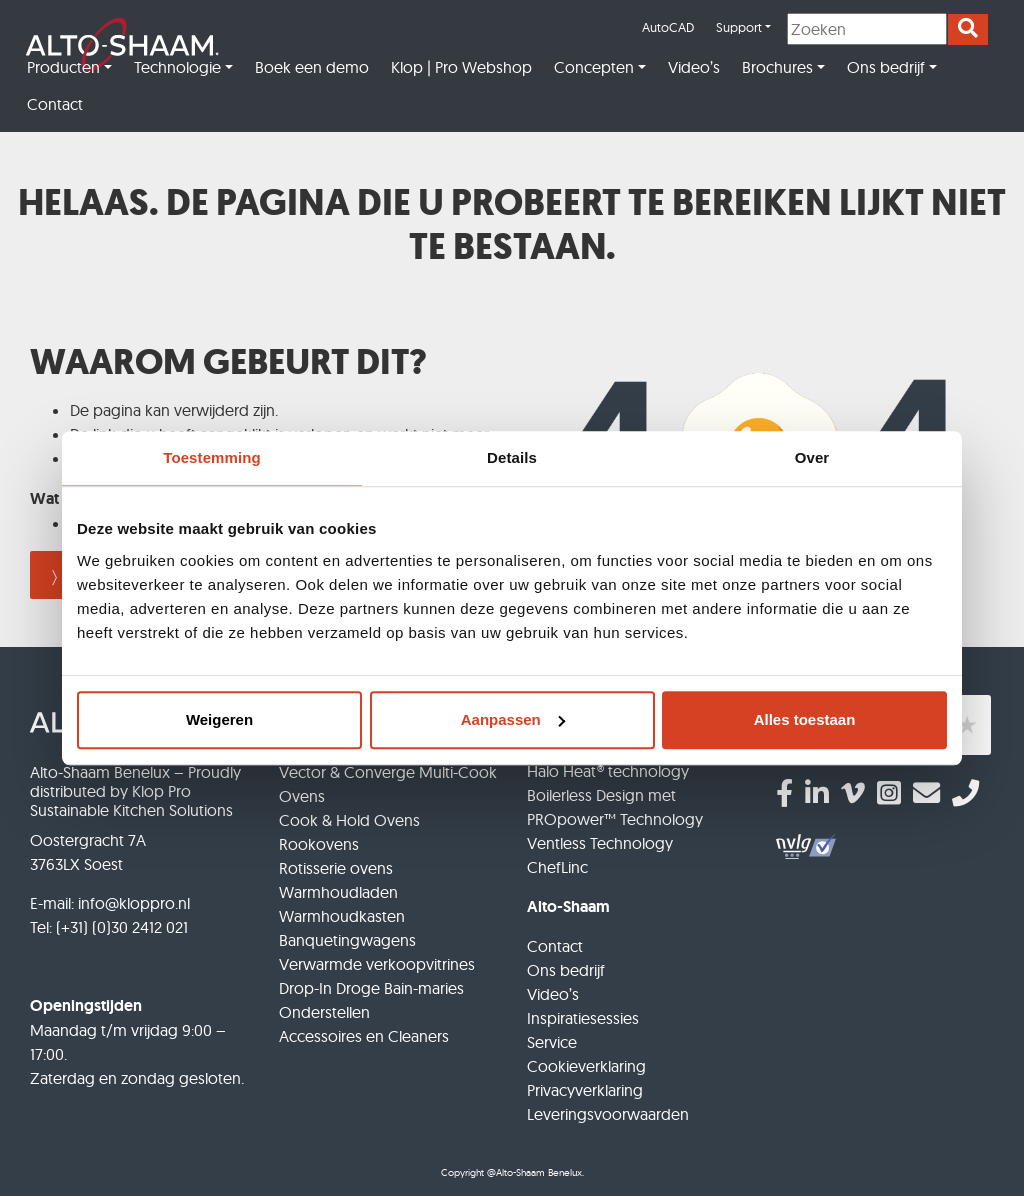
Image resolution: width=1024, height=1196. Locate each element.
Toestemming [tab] (212, 457)
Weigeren (219, 719)
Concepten (594, 67)
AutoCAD (668, 27)
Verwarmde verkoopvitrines (377, 964)
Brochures (777, 67)
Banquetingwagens (347, 940)
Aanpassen (513, 719)
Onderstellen (324, 1012)
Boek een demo (312, 67)
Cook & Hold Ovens (349, 820)
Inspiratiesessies (583, 1018)
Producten (63, 67)
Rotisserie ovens (336, 868)
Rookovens (319, 844)
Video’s (694, 67)
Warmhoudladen (338, 892)
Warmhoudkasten (342, 916)
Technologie (177, 67)
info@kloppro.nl (134, 903)
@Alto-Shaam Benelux (534, 1172)
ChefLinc (557, 867)
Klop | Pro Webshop (461, 67)
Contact (55, 104)
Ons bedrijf (886, 67)
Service (552, 1042)
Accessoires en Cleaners (364, 1036)
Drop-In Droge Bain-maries (371, 988)
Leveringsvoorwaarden (608, 1114)
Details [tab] (512, 457)
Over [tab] (812, 457)
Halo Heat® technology (608, 771)
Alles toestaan (805, 719)
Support (739, 27)
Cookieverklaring (586, 1066)
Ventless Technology (600, 843)
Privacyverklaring (585, 1090)
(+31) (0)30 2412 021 (122, 927)
